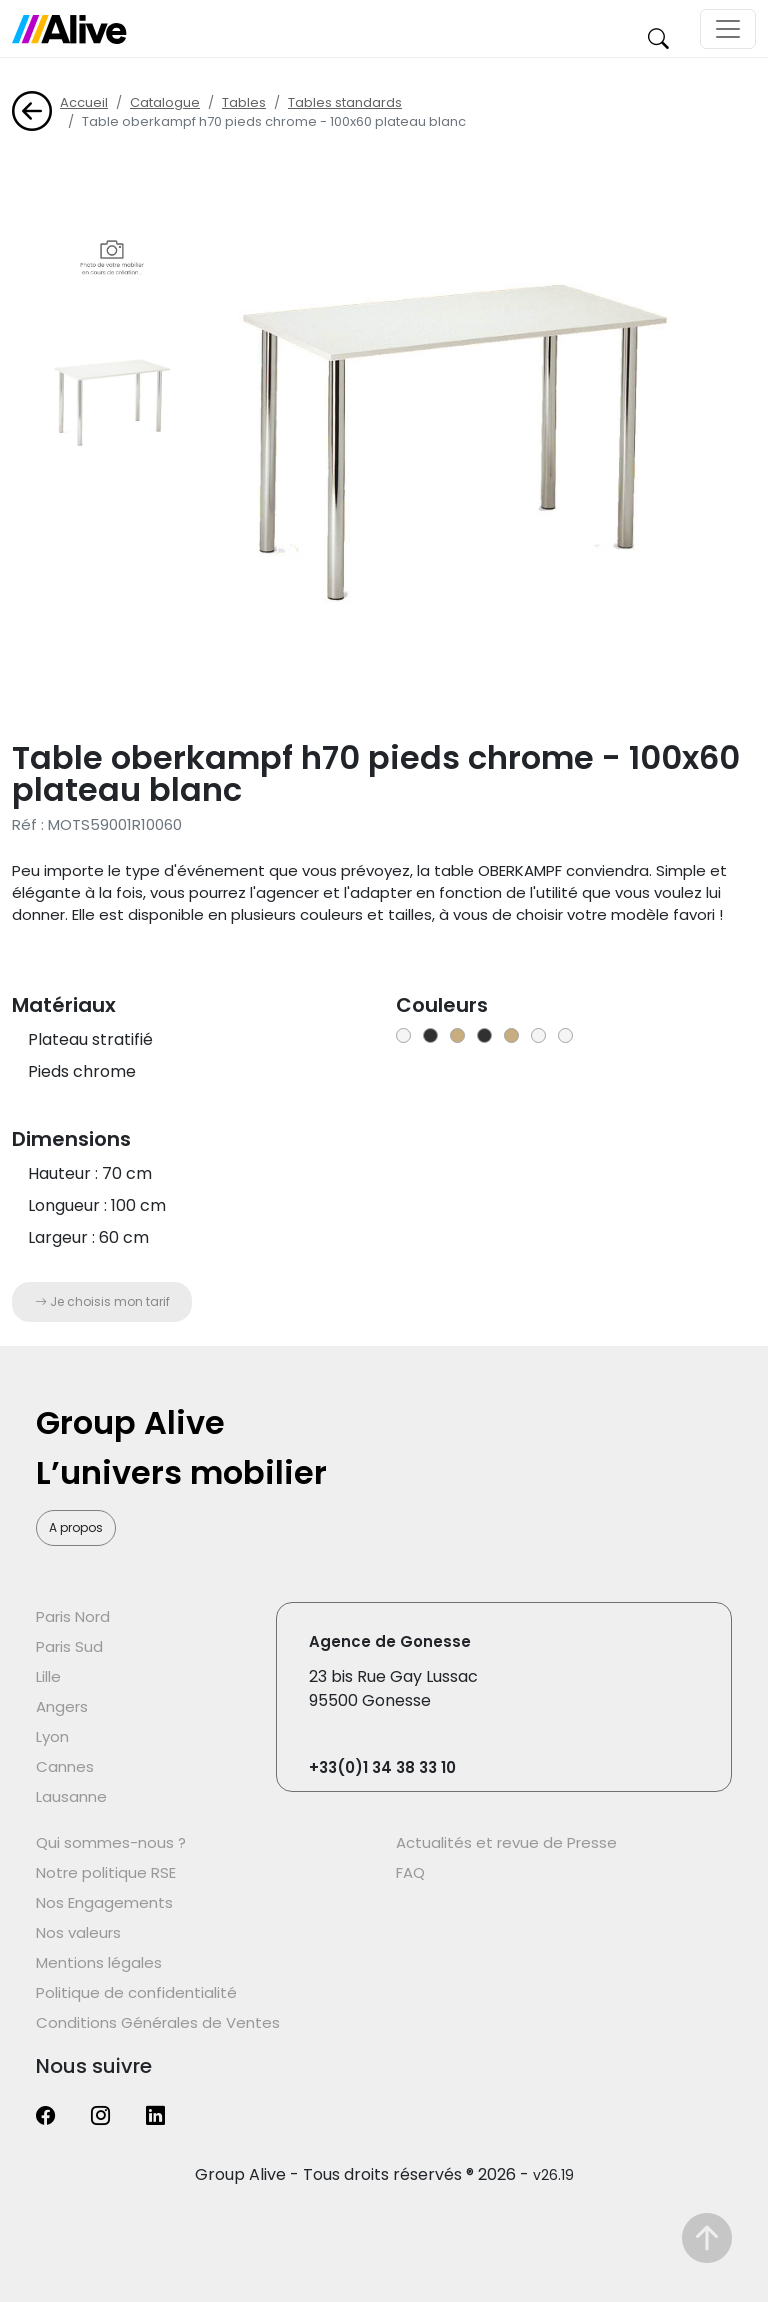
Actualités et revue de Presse (506, 1842)
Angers (62, 1706)
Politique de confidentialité (136, 1992)
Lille (48, 1676)
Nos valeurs (78, 1932)
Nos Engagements (104, 1902)
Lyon (52, 1736)
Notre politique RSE (106, 1872)
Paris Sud (69, 1646)
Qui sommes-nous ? (111, 1842)
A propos (76, 1527)
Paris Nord (73, 1616)
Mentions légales (99, 1962)
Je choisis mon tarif (102, 1301)
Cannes (65, 1766)
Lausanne (71, 1796)
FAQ (410, 1872)
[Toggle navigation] (728, 29)
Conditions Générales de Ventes (158, 2022)
